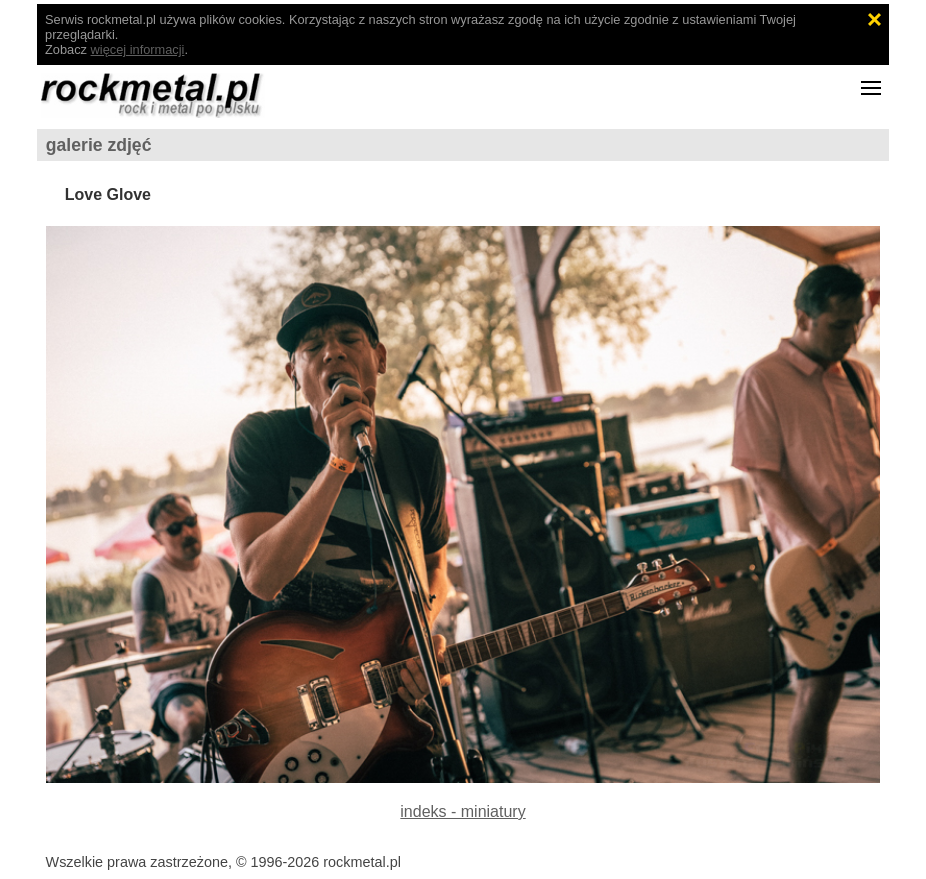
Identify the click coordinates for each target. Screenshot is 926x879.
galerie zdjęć (99, 145)
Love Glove (108, 194)
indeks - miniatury (462, 811)
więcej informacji (138, 49)
